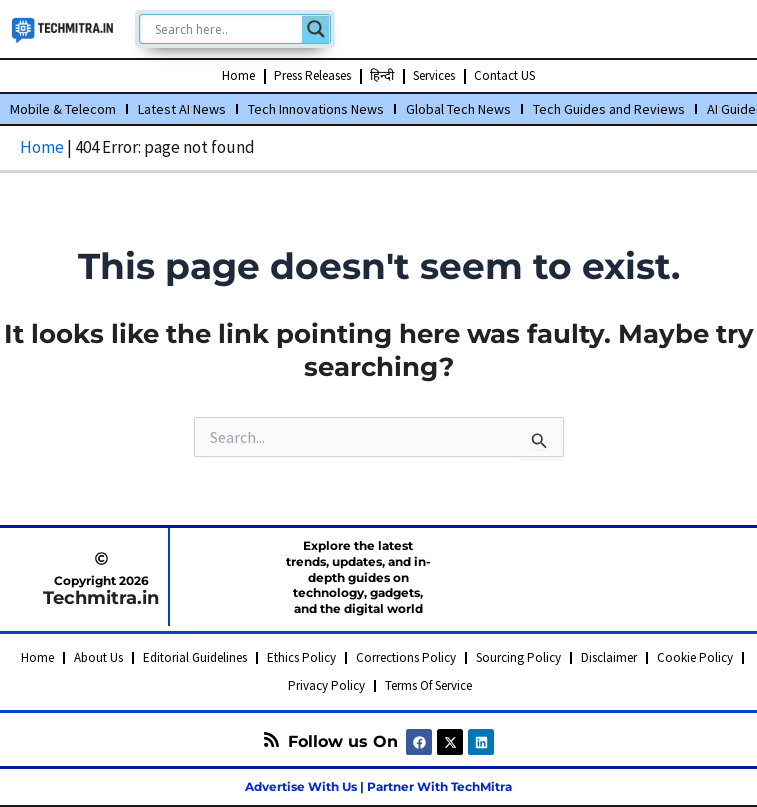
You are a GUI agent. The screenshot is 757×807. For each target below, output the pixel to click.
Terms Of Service (428, 685)
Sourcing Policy (518, 657)
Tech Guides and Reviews (609, 109)
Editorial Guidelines (195, 657)
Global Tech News (458, 109)
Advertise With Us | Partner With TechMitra (378, 786)
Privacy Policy (326, 685)
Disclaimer (609, 657)
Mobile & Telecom (63, 109)
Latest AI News (182, 109)
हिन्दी (382, 75)
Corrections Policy (406, 657)
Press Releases (312, 75)
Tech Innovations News (316, 109)
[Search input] (226, 29)
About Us (98, 657)
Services (434, 75)
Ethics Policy (301, 657)
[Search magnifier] (316, 29)
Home (238, 75)
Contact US (504, 75)
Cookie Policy (695, 657)
